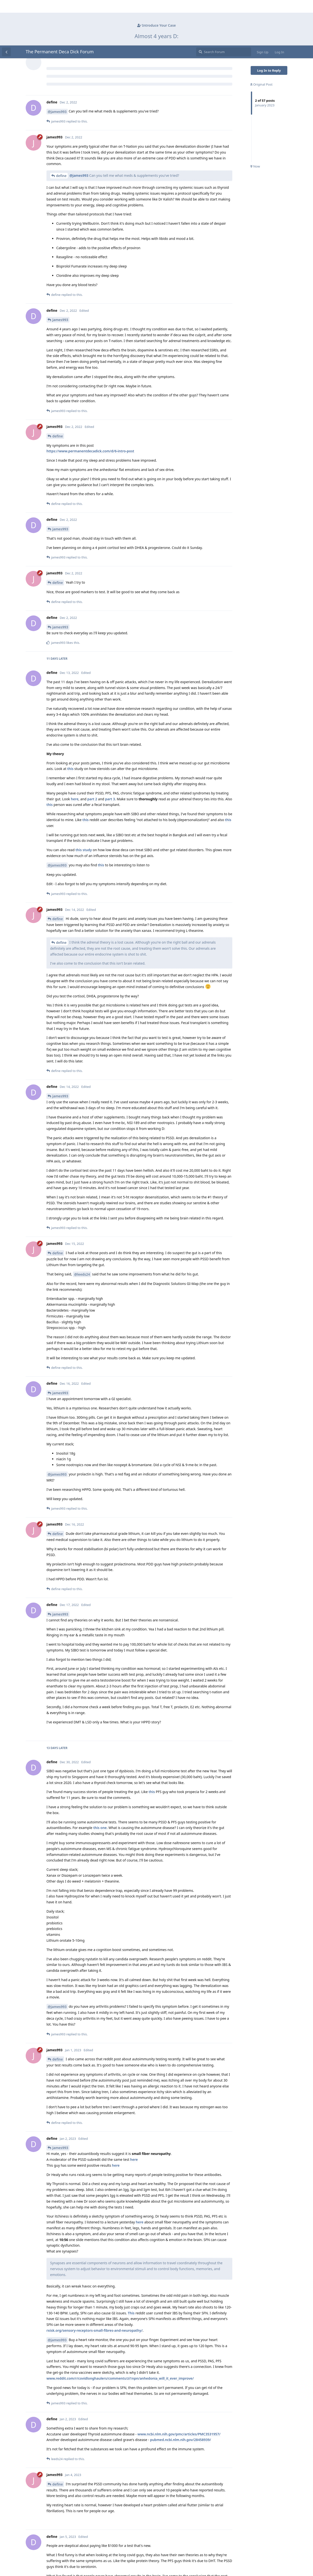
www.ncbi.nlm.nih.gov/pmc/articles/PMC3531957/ (179, 2388)
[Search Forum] (223, 6)
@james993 (57, 66)
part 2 (92, 753)
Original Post (261, 39)
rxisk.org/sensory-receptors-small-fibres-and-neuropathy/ (94, 2285)
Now (255, 121)
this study (84, 804)
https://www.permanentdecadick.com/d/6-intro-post (90, 405)
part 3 (110, 753)
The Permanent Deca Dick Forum (60, 6)
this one (100, 1782)
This (131, 2267)
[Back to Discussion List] (6, 6)
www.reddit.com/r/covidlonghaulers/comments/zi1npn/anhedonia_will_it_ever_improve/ (120, 2333)
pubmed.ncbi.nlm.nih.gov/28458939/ (180, 2394)
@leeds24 (82, 1229)
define (61, 130)
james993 (60, 274)
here (74, 753)
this (70, 723)
